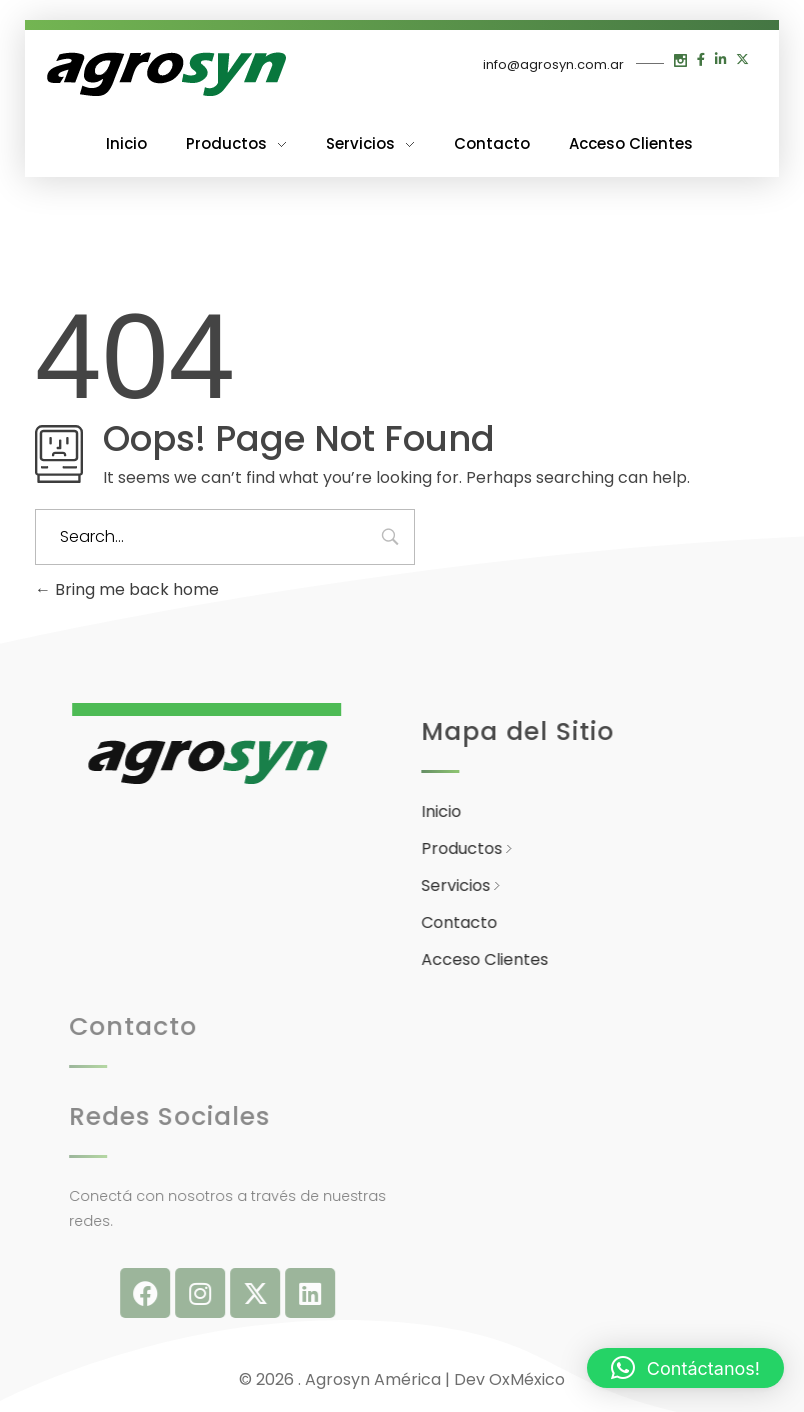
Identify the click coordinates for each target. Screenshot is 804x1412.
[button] (685, 1368)
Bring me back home (127, 589)
